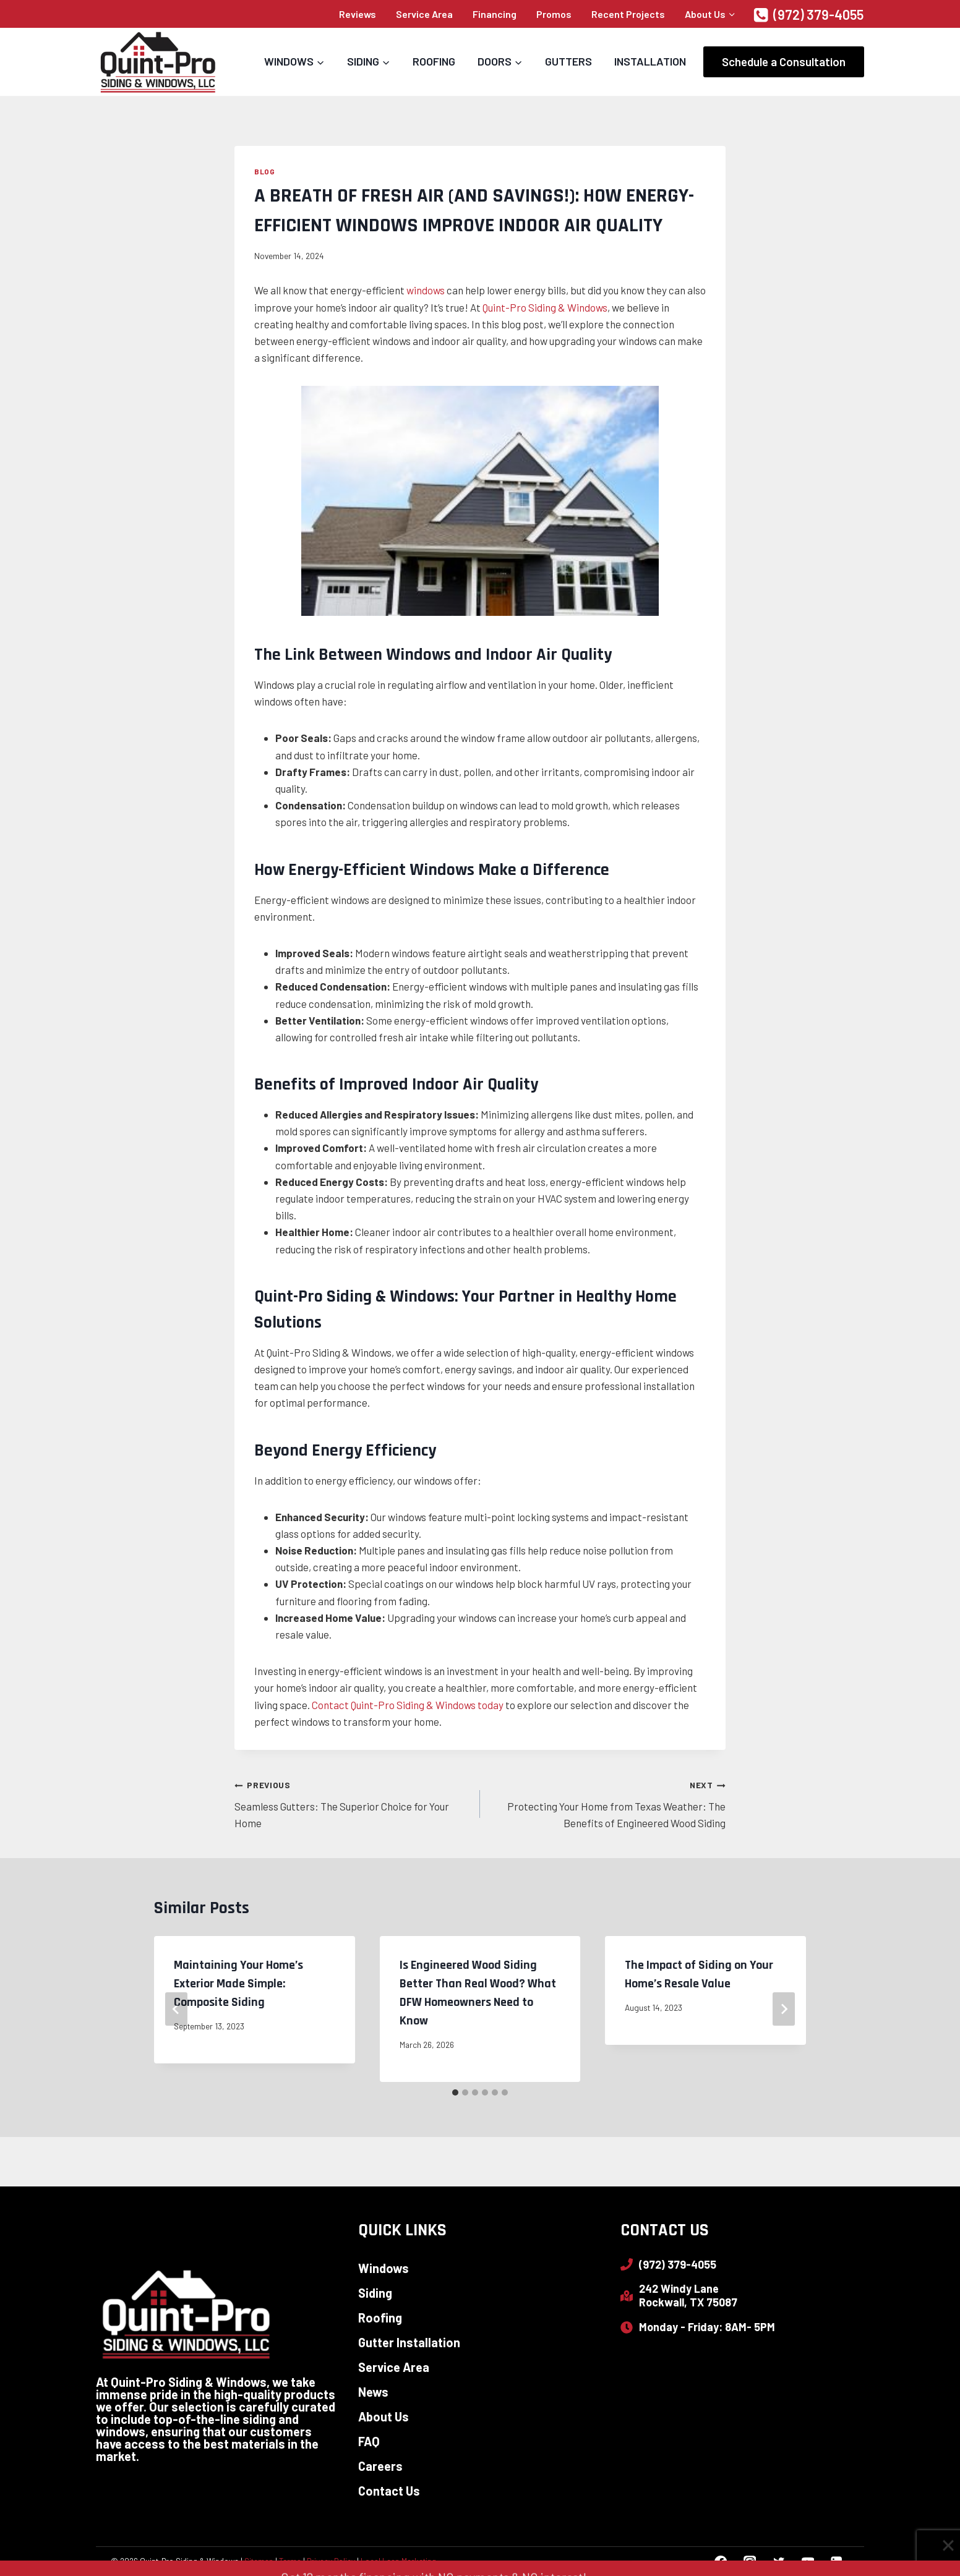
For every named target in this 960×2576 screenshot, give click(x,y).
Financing (494, 14)
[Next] (784, 2009)
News (373, 2391)
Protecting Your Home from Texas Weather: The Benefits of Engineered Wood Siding (608, 1802)
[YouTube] (807, 2561)
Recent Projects (628, 14)
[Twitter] (778, 2561)
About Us (383, 2416)
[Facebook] (721, 2561)
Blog (264, 171)
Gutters (568, 61)
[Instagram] (749, 2561)
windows (425, 290)
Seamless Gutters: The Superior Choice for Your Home (351, 1802)
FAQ (369, 2441)
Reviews (357, 14)
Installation (650, 61)
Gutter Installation (409, 2342)
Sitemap (258, 2561)
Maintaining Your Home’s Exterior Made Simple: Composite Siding (238, 1983)
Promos (554, 14)
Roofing (434, 61)
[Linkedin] (836, 2561)
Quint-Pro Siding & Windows (544, 307)
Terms (290, 2561)
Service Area (424, 14)
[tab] (455, 2092)
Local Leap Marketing (398, 2561)
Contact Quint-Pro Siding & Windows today (408, 1705)
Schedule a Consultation (784, 61)
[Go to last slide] (176, 2009)
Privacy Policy (331, 2561)
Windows (383, 2268)
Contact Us (389, 2490)
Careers (380, 2466)
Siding (375, 2292)
